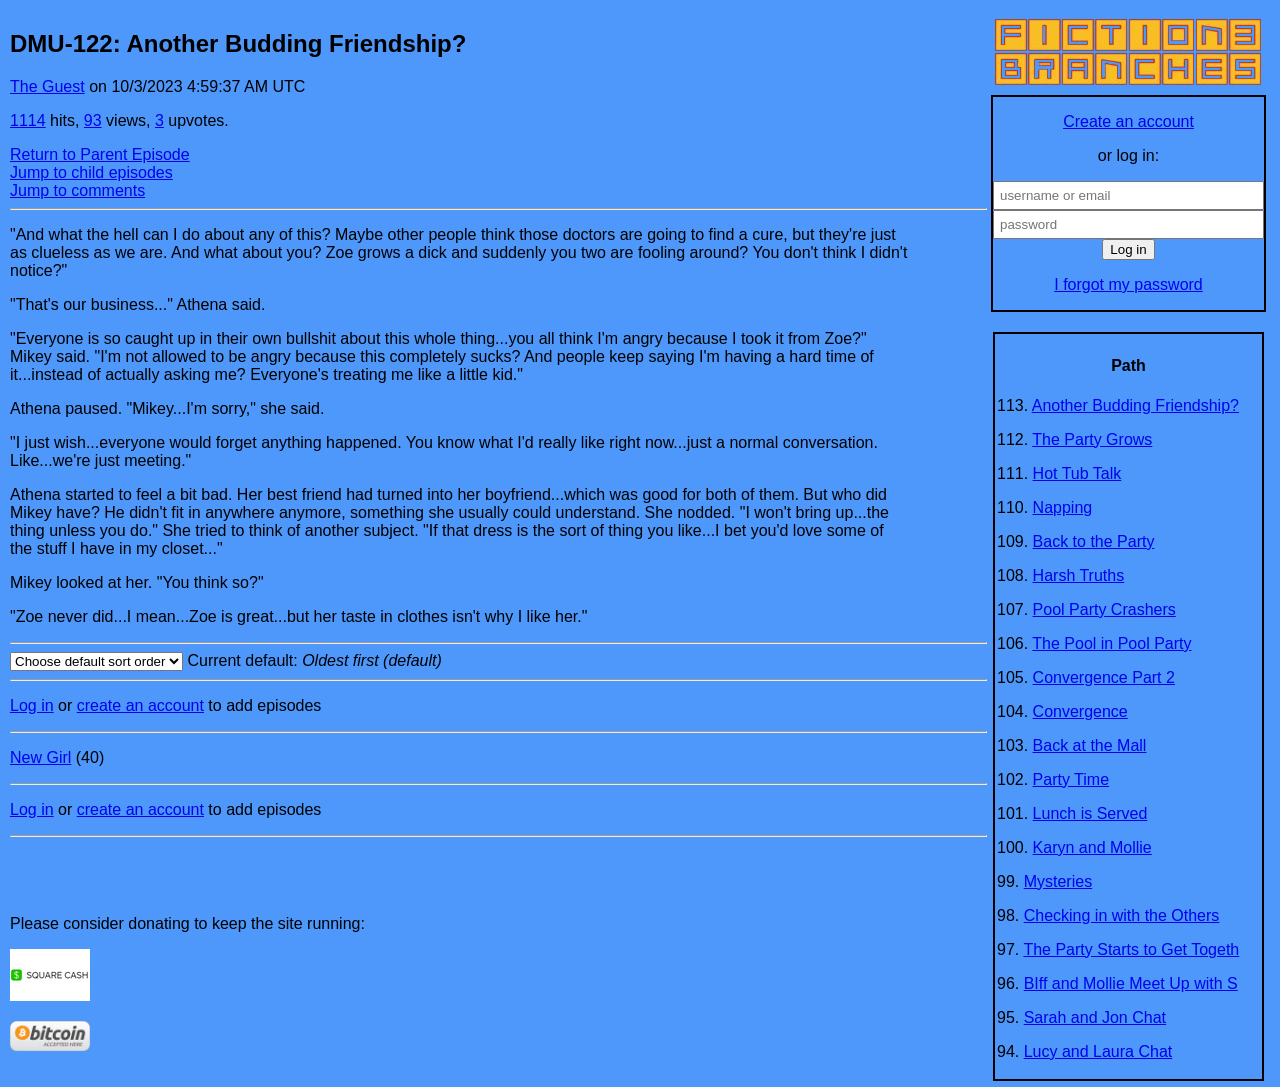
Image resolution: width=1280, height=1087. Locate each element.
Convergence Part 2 (1104, 677)
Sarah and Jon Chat (1095, 1017)
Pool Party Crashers (1104, 609)
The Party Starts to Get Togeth (1131, 949)
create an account (140, 705)
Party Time (1071, 779)
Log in (32, 705)
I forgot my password (1128, 284)
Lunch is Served (1090, 813)
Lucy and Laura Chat (1098, 1051)
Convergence (1080, 711)
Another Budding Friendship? (1135, 405)
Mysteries (1058, 881)
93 (93, 120)
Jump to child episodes (91, 172)
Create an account (1128, 121)
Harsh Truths (1079, 575)
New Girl (40, 757)
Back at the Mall (1090, 745)
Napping (1063, 507)
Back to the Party (1094, 541)
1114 (28, 120)
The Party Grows (1092, 439)
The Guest (47, 86)
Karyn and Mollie (1092, 847)
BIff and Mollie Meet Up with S (1131, 983)
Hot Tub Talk (1077, 473)
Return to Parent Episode (100, 154)
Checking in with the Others (1122, 915)
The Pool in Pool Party (1111, 643)
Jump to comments (77, 190)
